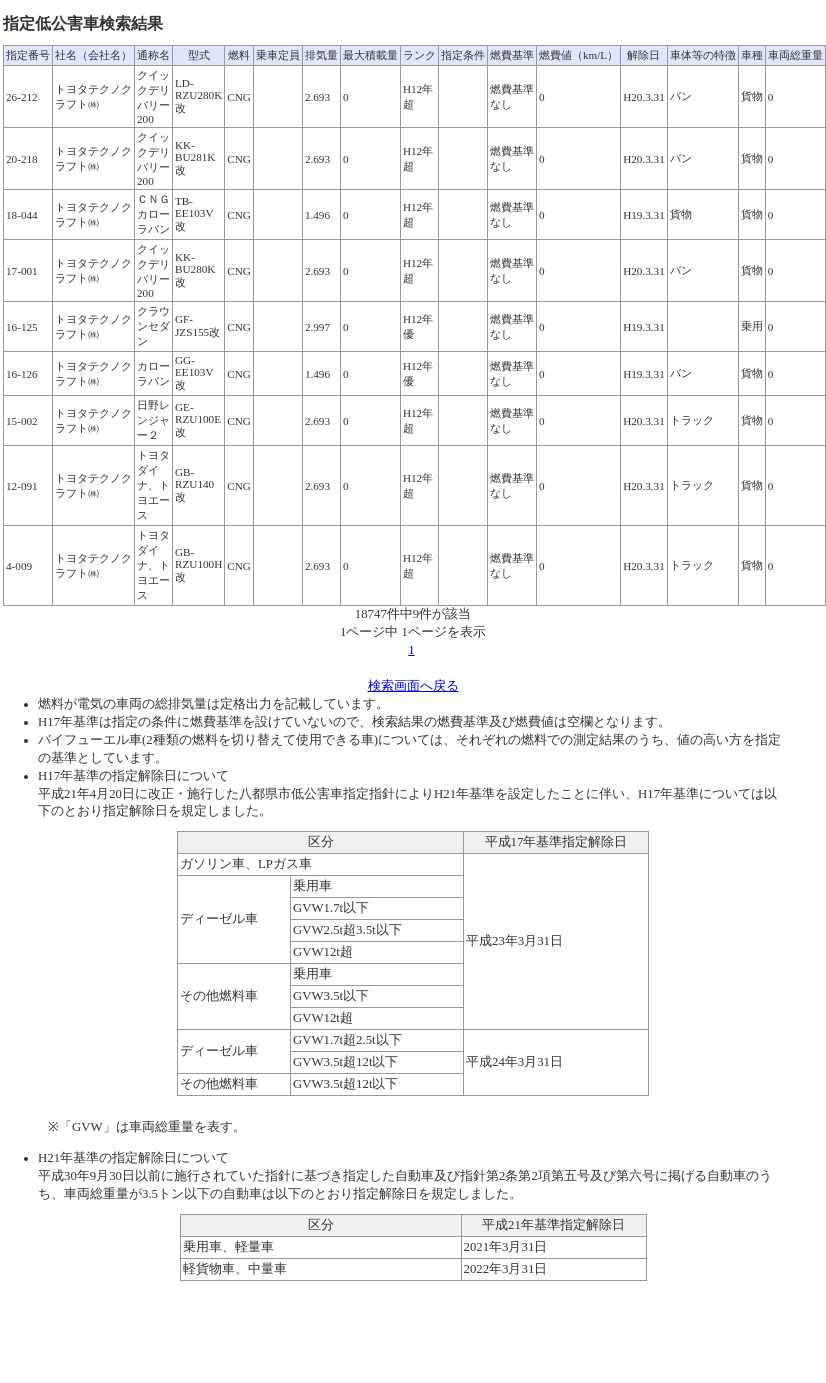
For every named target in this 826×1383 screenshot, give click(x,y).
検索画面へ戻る (413, 686)
